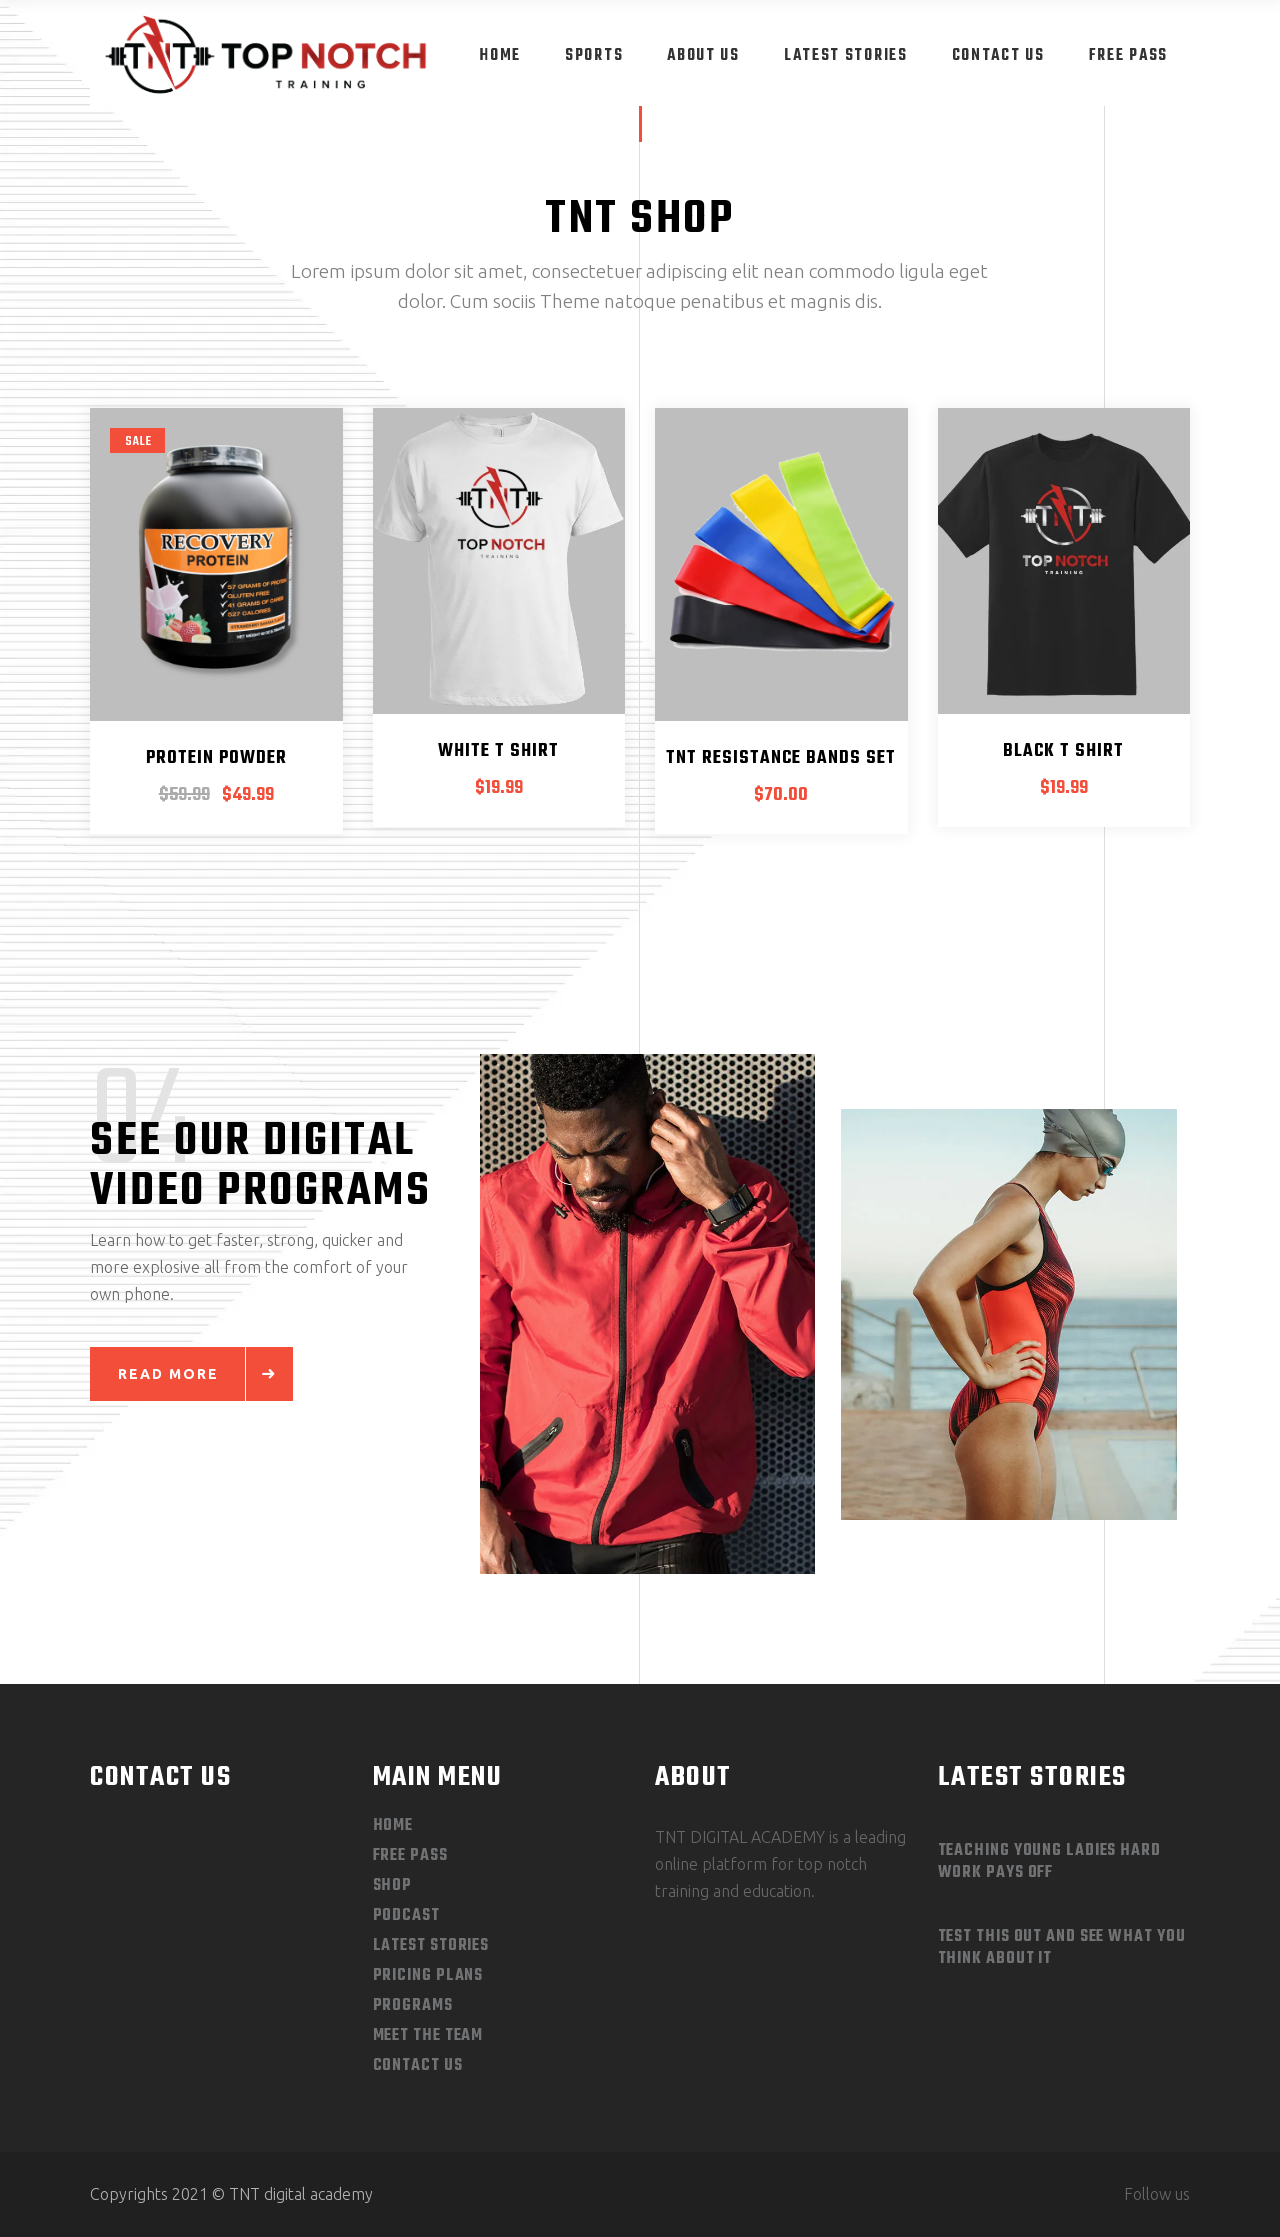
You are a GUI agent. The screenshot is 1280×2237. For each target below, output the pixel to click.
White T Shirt (498, 751)
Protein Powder (216, 758)
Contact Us (418, 2066)
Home (393, 1826)
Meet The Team (428, 2036)
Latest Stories (431, 1946)
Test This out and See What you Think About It (1062, 1948)
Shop (393, 1886)
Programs (413, 2006)
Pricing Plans (428, 1976)
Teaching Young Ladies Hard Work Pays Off (1049, 1862)
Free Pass (410, 1856)
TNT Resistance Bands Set (781, 758)
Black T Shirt (1063, 751)
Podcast (406, 1916)
